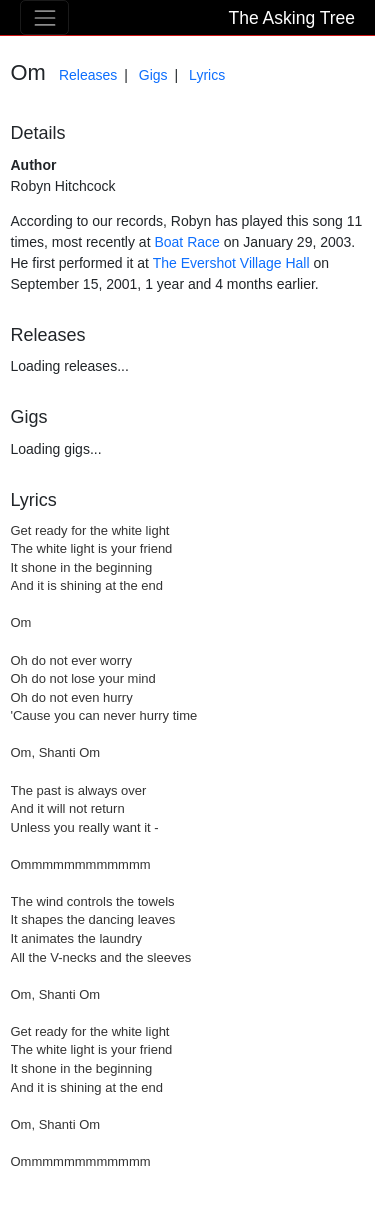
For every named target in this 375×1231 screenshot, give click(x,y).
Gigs (153, 75)
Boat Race (186, 242)
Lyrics (207, 75)
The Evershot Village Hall (231, 263)
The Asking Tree (292, 18)
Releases (88, 75)
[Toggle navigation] (44, 17)
